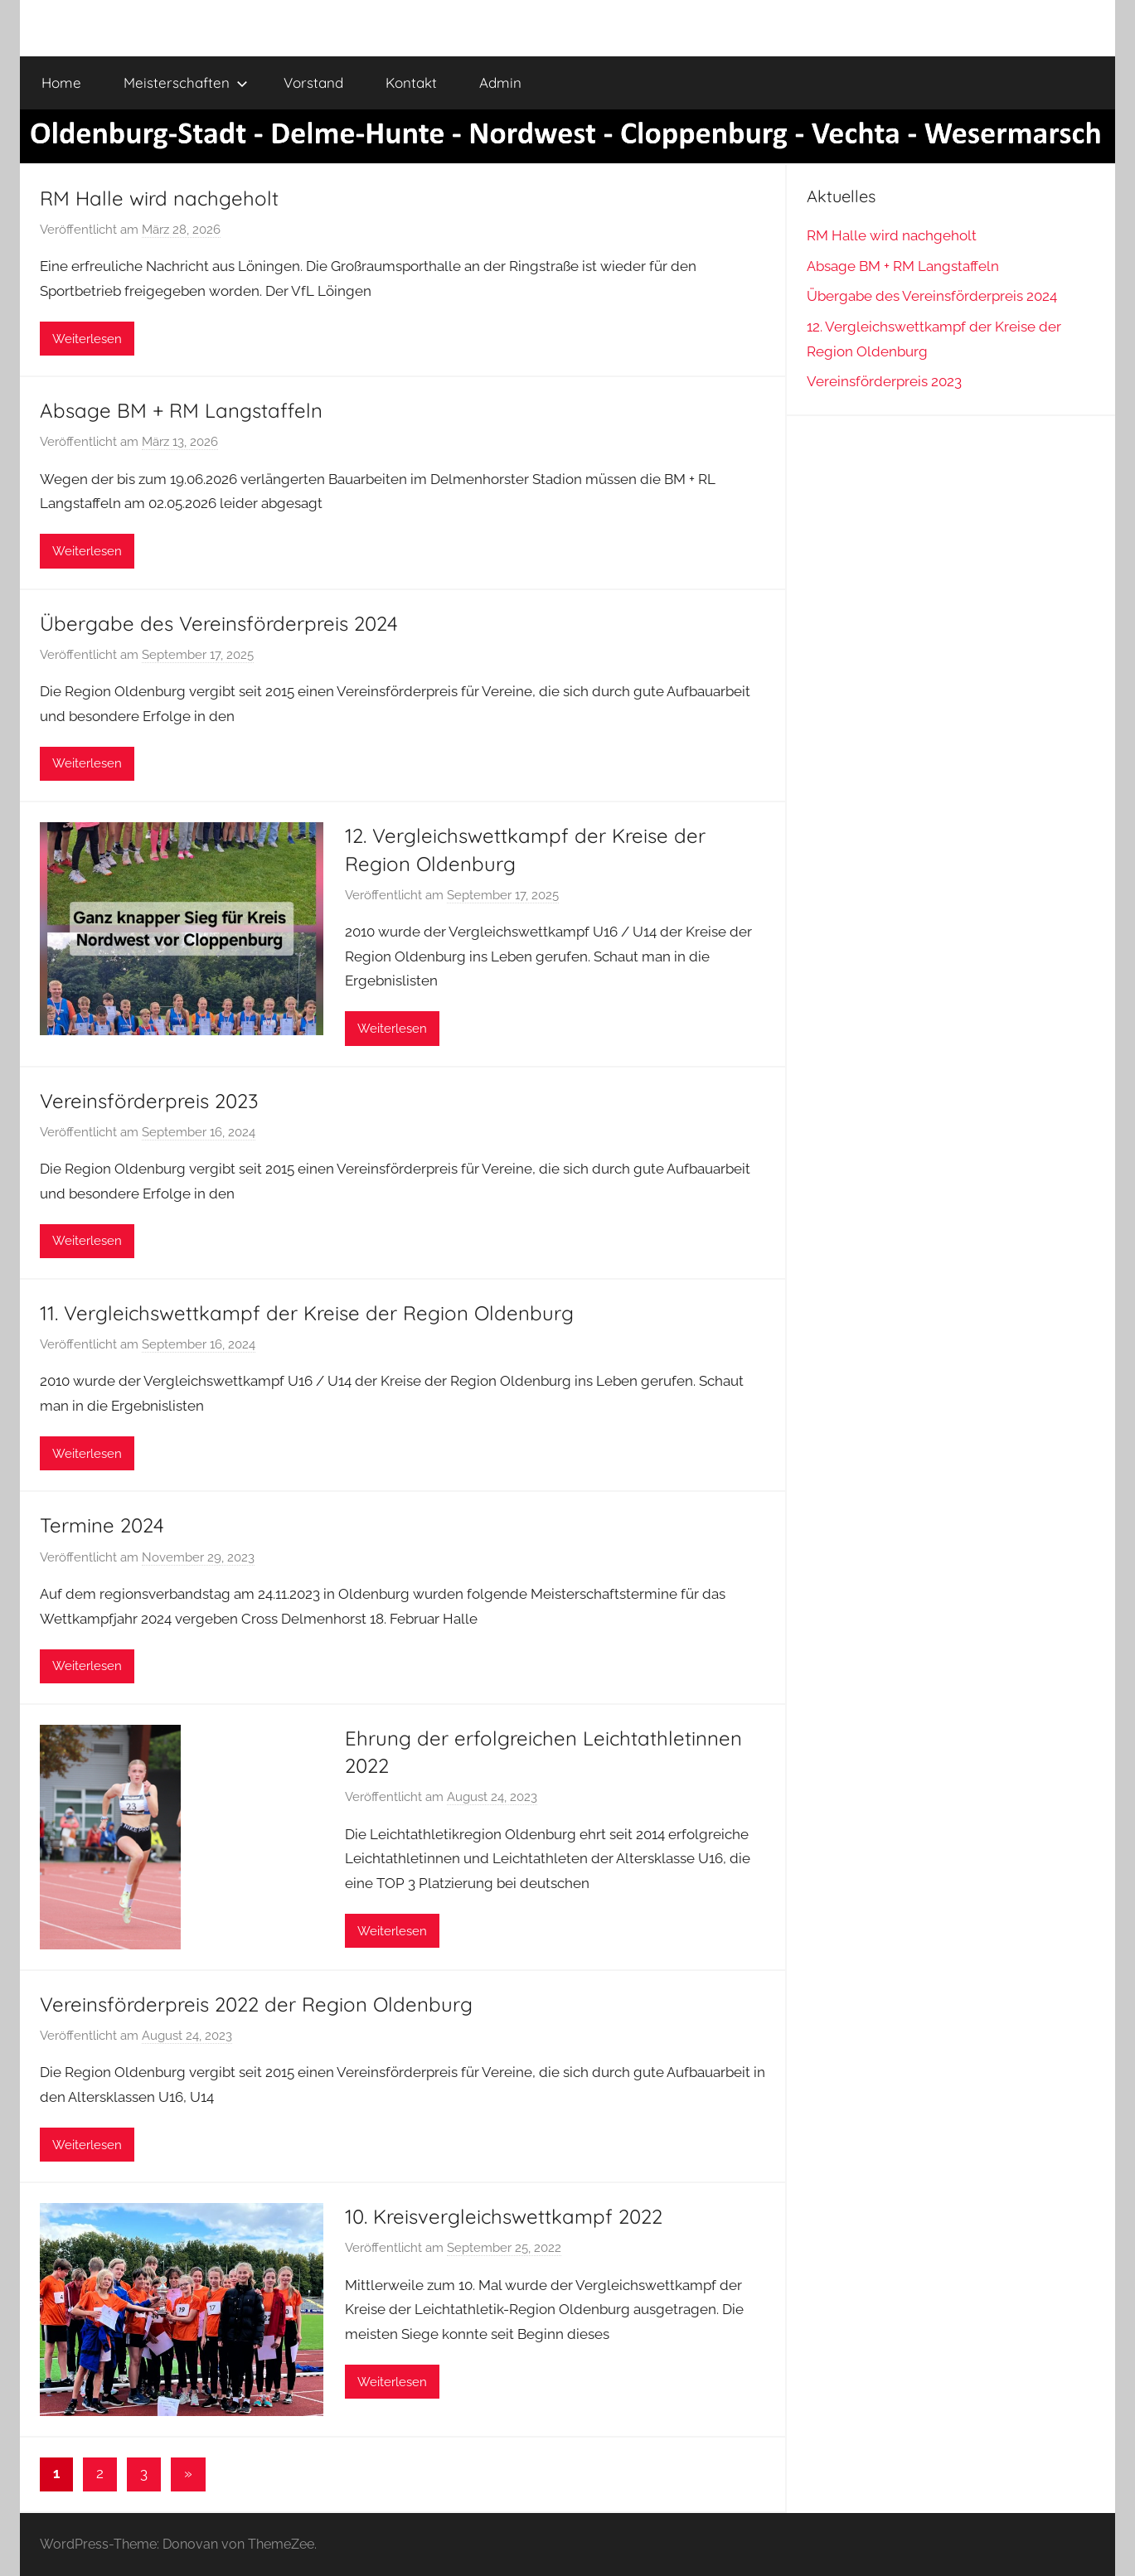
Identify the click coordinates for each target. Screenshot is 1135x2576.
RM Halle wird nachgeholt (159, 198)
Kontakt (411, 82)
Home (61, 82)
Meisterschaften (186, 82)
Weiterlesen (87, 339)
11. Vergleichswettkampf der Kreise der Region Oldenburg (307, 1312)
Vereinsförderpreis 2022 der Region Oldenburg (256, 2004)
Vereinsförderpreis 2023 (149, 1100)
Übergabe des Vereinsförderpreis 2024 (219, 623)
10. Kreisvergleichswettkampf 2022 (503, 2216)
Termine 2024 (102, 1525)
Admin (500, 82)
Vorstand (313, 82)
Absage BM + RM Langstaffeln (181, 410)
